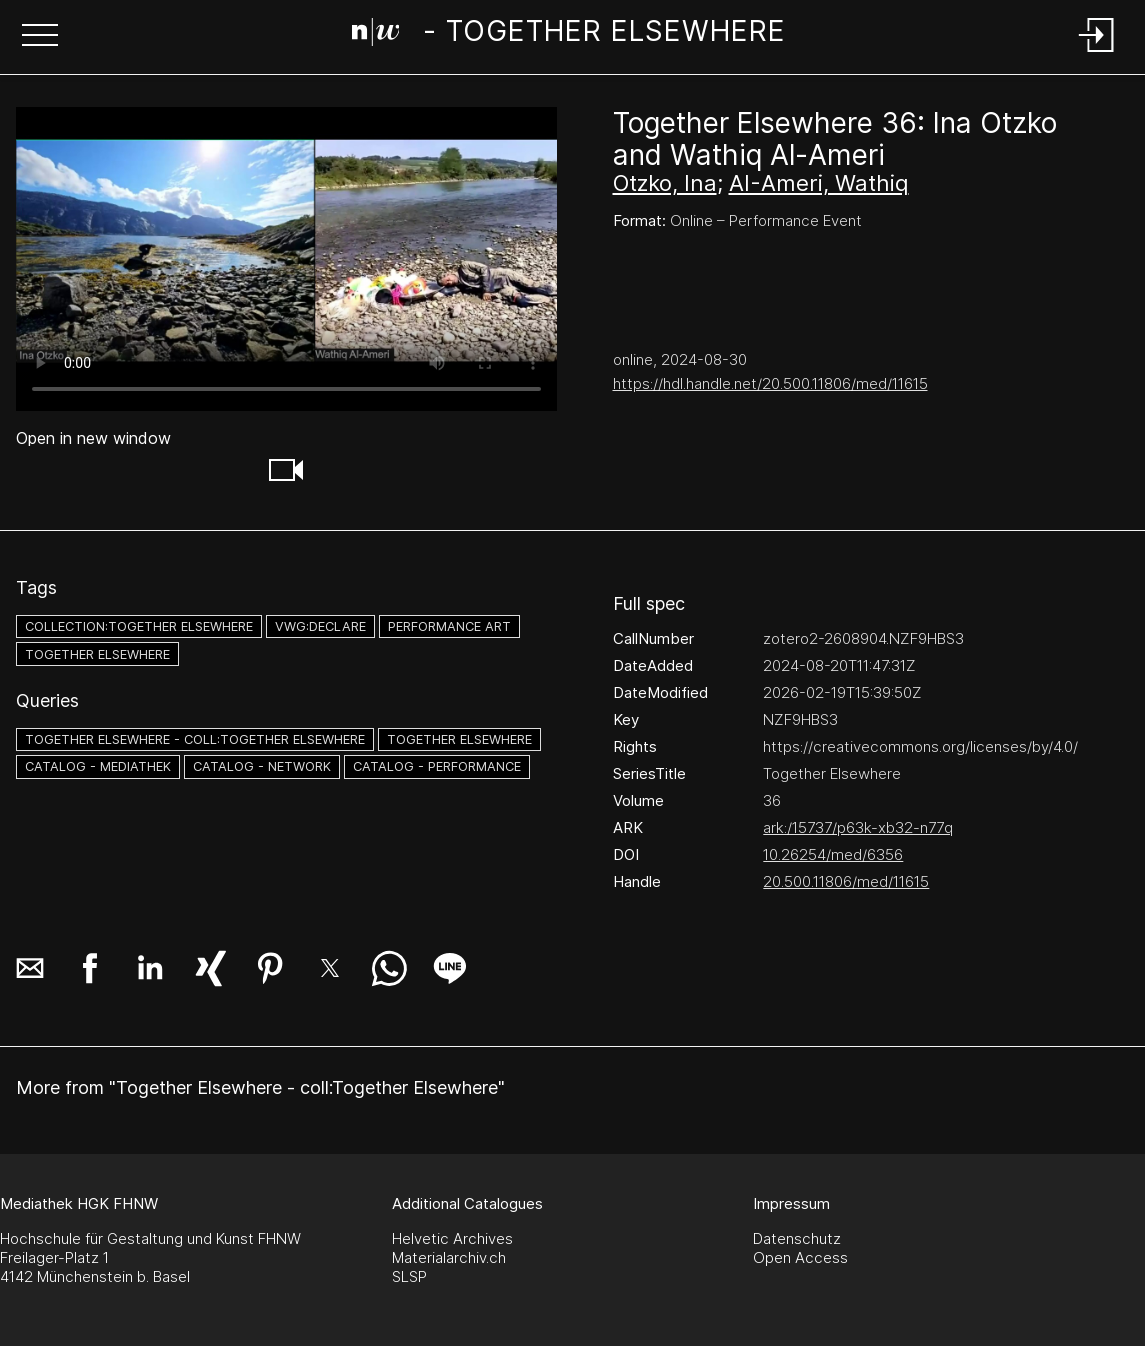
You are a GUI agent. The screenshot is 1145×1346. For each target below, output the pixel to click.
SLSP (409, 1276)
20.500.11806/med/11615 (846, 881)
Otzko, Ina (665, 183)
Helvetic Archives (452, 1238)
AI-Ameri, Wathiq (819, 183)
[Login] (1097, 53)
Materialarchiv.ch (449, 1257)
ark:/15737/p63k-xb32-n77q (858, 827)
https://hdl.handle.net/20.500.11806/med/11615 (770, 383)
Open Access (800, 1257)
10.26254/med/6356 (833, 854)
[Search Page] (569, 35)
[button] (40, 37)
